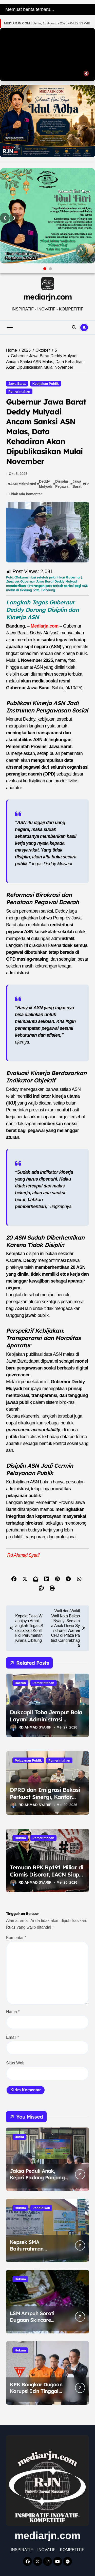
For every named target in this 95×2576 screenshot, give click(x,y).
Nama (13, 2011)
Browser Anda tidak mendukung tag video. (47, 54)
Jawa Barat (17, 383)
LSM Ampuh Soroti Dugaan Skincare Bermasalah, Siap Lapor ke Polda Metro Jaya (39, 2323)
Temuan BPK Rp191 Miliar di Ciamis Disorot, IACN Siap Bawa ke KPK (46, 1874)
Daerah (20, 1683)
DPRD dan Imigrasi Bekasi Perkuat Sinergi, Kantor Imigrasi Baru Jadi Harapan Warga (47, 1800)
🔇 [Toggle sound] (86, 73)
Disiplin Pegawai (62, 483)
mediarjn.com (47, 297)
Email (12, 2037)
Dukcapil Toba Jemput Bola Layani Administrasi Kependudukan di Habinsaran (46, 1723)
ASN (14, 484)
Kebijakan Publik (45, 383)
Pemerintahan (19, 391)
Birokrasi (28, 484)
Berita (19, 2137)
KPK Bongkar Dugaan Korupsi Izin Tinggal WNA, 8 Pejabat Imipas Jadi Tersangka (38, 2394)
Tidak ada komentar (25, 494)
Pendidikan (41, 2208)
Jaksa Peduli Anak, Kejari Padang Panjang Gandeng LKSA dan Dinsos (37, 2181)
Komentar (16, 1937)
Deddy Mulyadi (45, 483)
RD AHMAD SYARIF (30, 1727)
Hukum (20, 1838)
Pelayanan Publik (28, 1760)
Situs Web (15, 2063)
